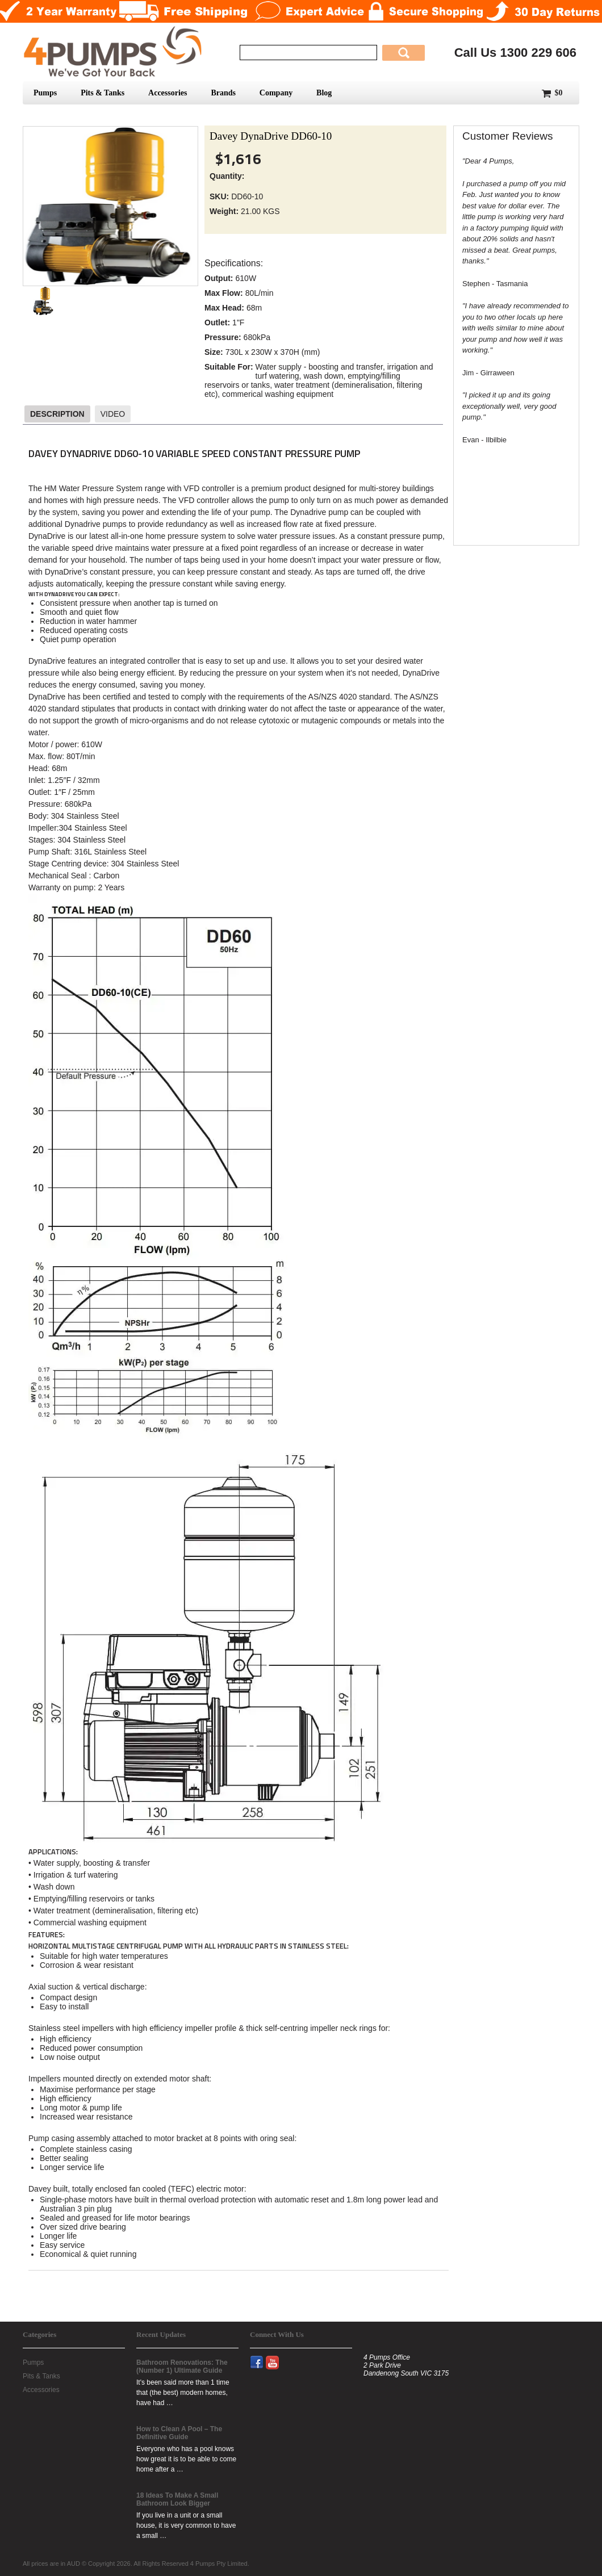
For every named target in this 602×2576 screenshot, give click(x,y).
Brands (223, 93)
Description (57, 413)
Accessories (167, 93)
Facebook (261, 2356)
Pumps (45, 93)
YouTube (277, 2356)
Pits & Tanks (102, 93)
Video (113, 413)
